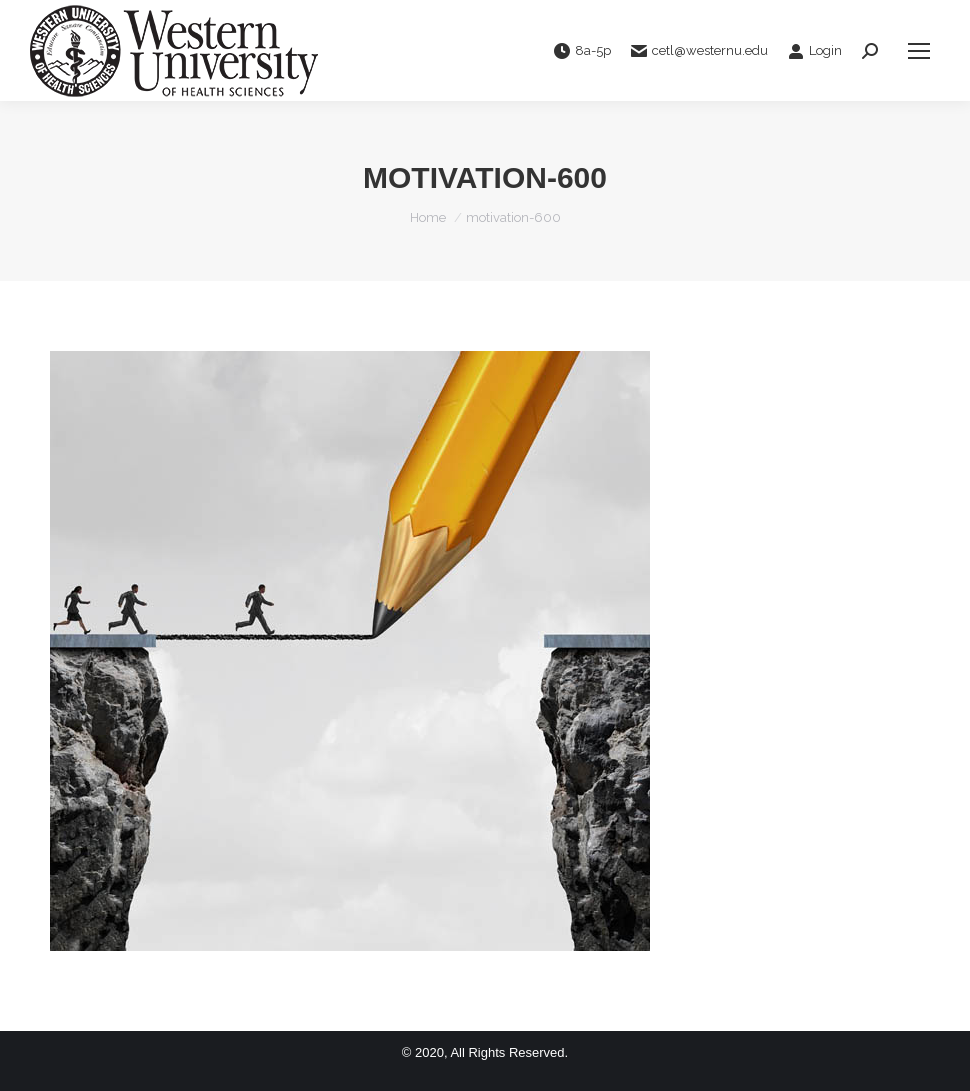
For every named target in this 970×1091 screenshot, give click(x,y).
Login (815, 51)
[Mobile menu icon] (919, 51)
